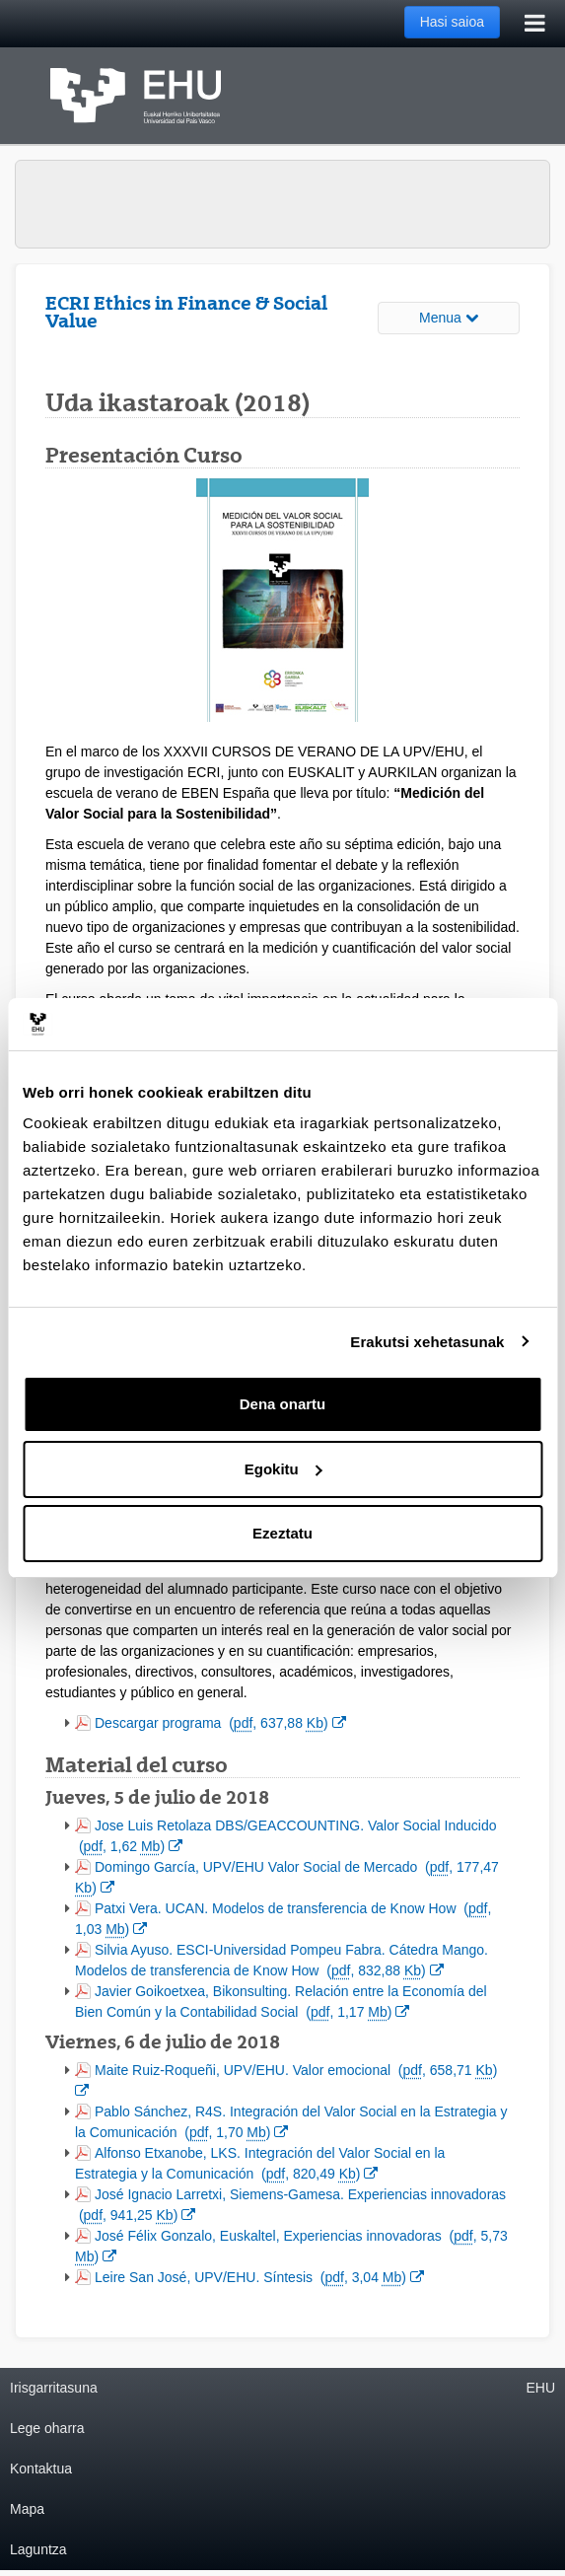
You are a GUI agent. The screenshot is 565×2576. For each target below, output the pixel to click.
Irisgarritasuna (54, 2388)
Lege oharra (47, 2428)
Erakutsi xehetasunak (427, 1341)
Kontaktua (41, 2468)
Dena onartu (283, 1403)
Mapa (27, 2509)
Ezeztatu (282, 1533)
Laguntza (38, 2549)
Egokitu (283, 1469)
